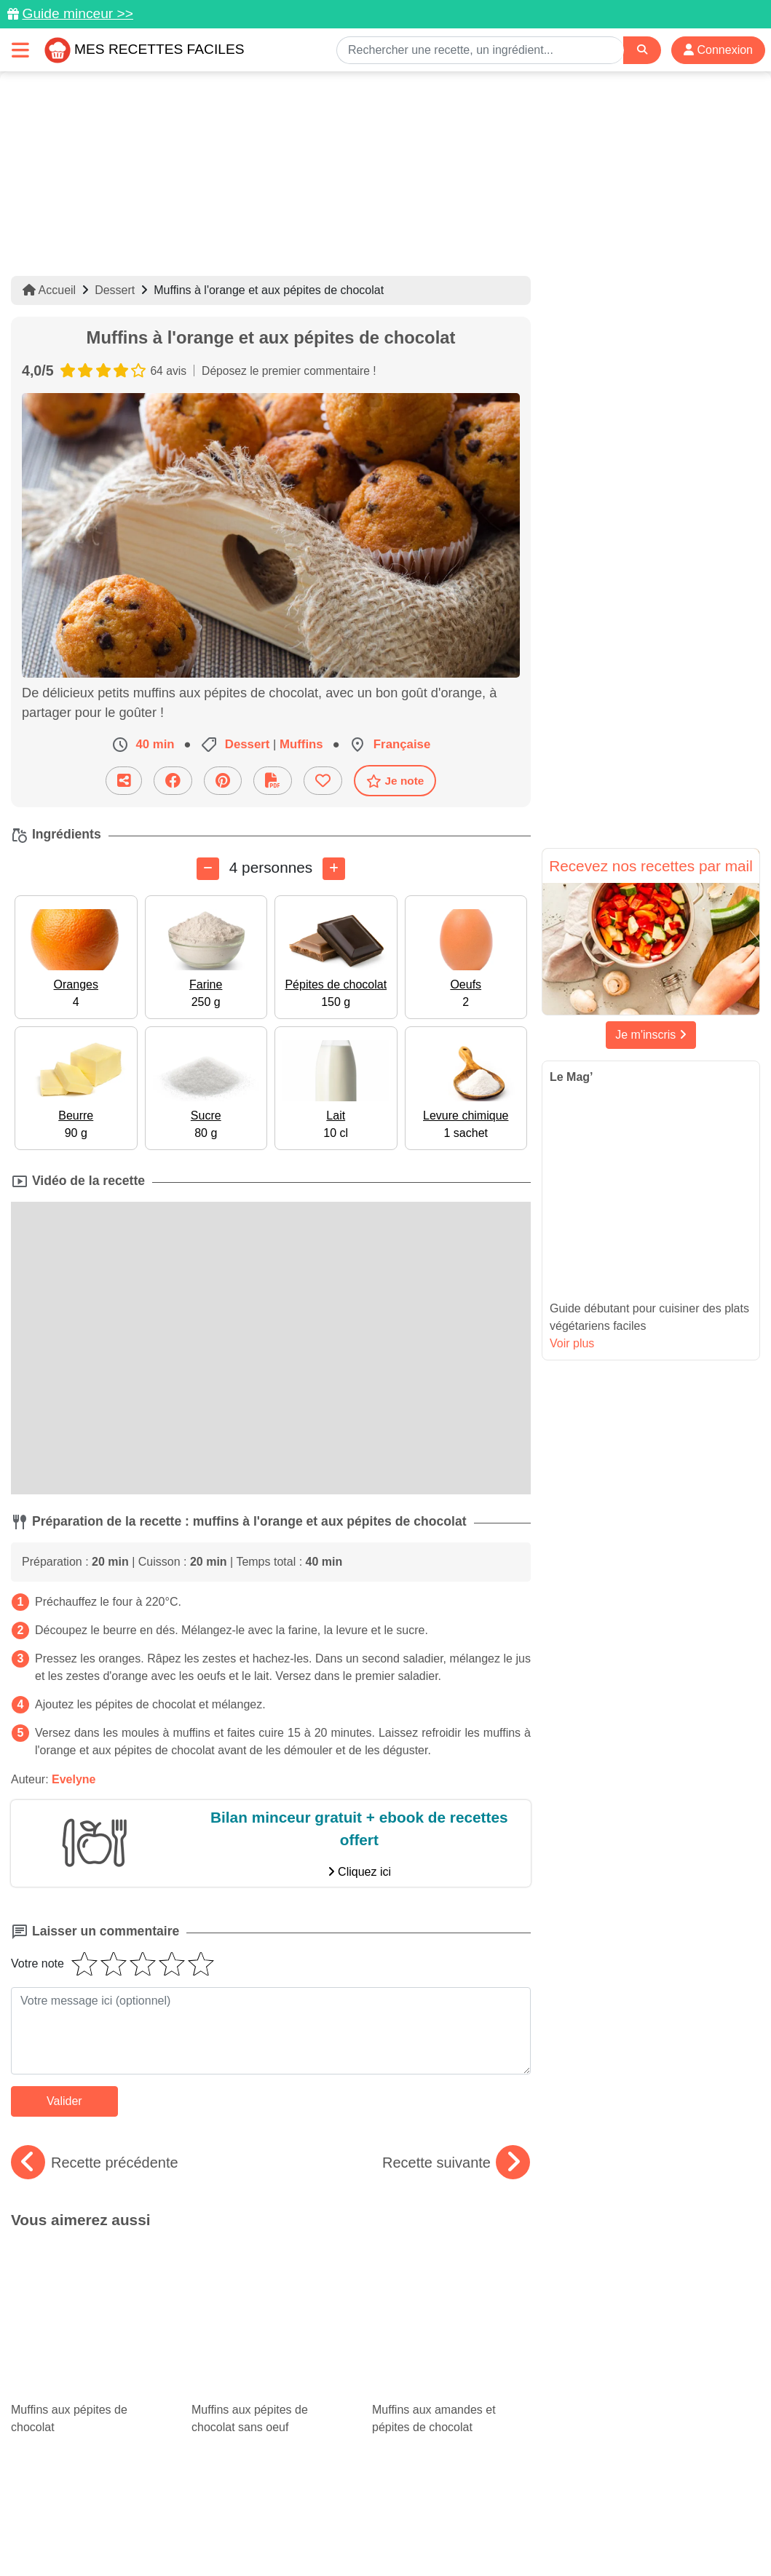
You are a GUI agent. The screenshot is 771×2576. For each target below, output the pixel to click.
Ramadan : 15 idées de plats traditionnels (270, 2362)
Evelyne (73, 1779)
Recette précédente (94, 2162)
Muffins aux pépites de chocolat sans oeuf (270, 2281)
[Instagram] (441, 2491)
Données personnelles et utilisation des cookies (124, 2518)
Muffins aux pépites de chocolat (90, 2281)
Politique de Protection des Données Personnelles (623, 2518)
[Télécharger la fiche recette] (272, 780)
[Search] (642, 49)
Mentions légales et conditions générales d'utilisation (370, 2518)
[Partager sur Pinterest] (223, 780)
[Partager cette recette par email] (124, 780)
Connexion (718, 50)
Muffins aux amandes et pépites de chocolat (451, 2281)
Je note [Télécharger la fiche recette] (395, 781)
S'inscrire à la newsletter (528, 2534)
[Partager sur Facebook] (173, 780)
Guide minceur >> (77, 13)
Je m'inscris (651, 1035)
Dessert (115, 290)
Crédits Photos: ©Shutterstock (256, 2534)
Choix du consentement (398, 2534)
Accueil (49, 290)
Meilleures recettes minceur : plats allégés (451, 2350)
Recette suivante (456, 2162)
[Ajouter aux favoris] (323, 780)
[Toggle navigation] (20, 49)
